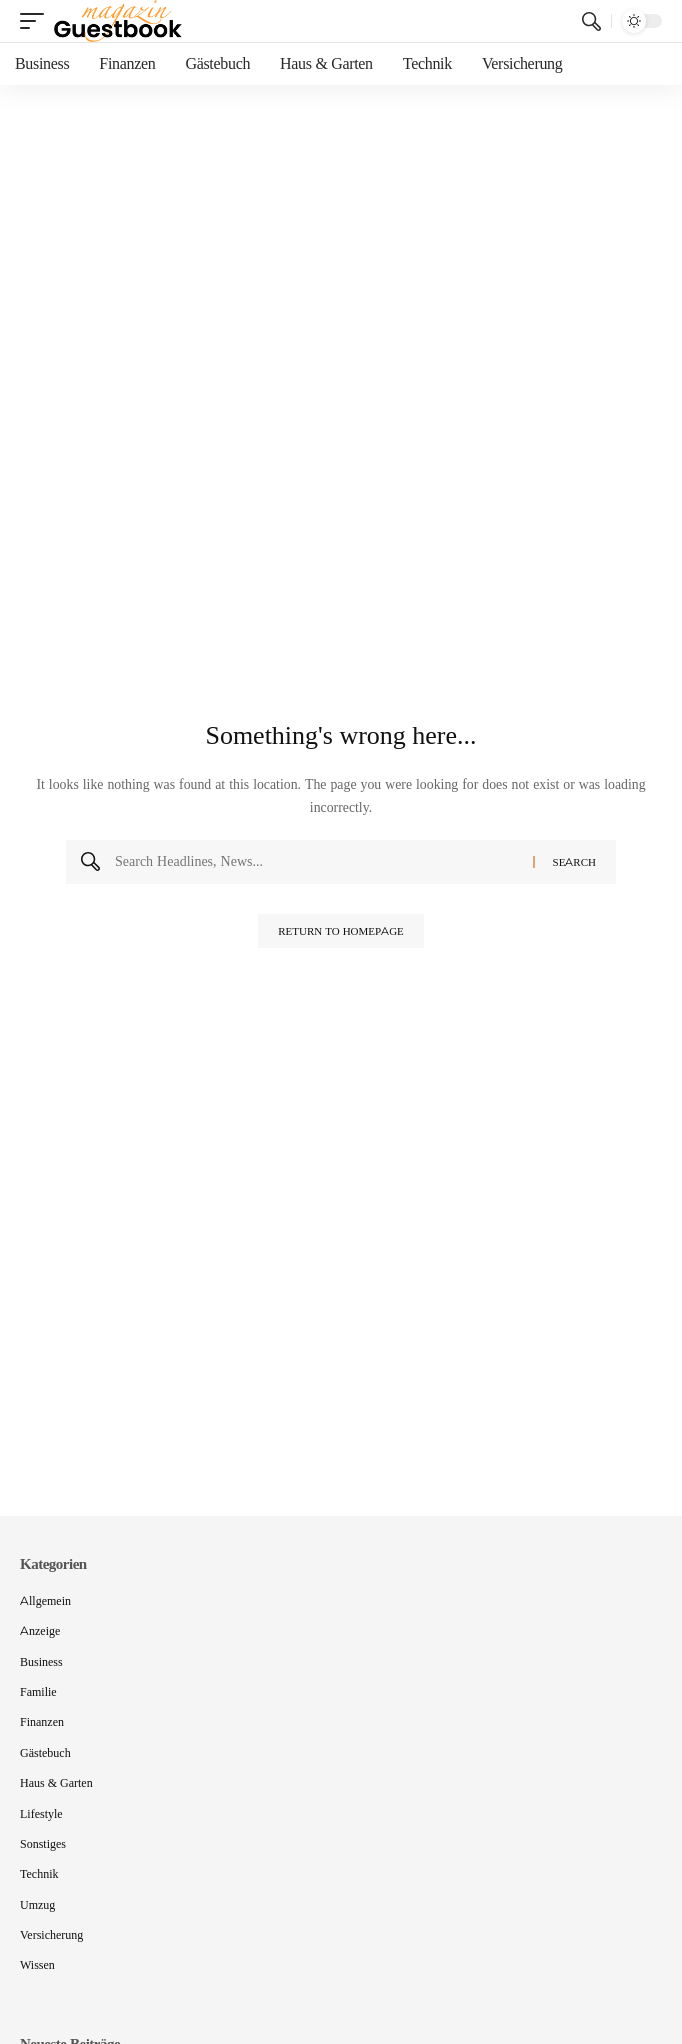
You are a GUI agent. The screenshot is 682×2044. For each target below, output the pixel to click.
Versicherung (51, 1934)
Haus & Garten (56, 1782)
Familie (38, 1691)
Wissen (37, 1964)
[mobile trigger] (37, 21)
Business (41, 1661)
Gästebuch (45, 1752)
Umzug (37, 1904)
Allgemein (45, 1600)
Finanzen (42, 1721)
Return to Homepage (341, 931)
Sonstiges (43, 1843)
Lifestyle (41, 1813)
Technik (39, 1873)
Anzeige (40, 1630)
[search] (591, 21)
